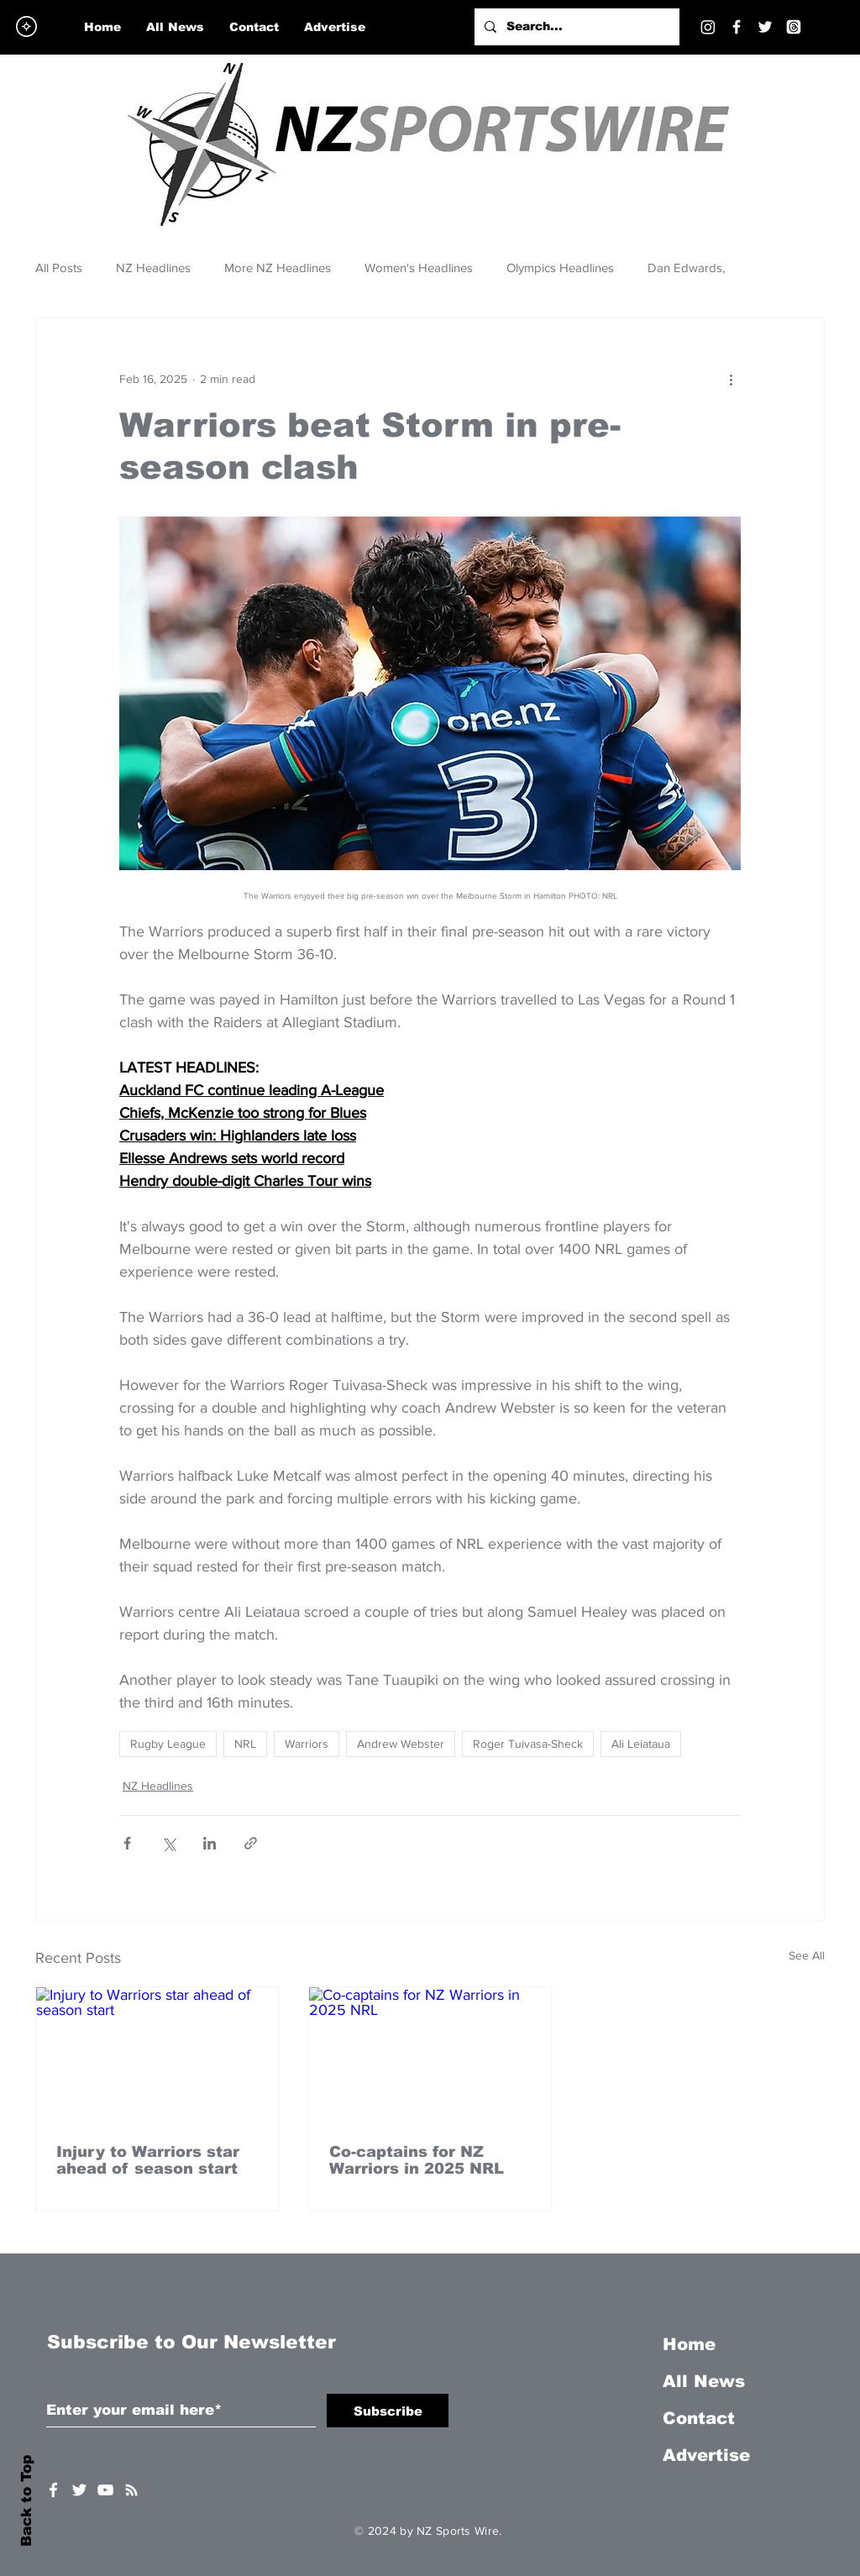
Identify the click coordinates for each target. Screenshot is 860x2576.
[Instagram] (708, 27)
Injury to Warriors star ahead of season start (147, 2160)
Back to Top (26, 2501)
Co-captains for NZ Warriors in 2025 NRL (416, 2160)
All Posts (58, 267)
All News (704, 2381)
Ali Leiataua (640, 1743)
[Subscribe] (387, 2410)
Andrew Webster (400, 1743)
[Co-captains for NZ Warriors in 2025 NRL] (430, 2055)
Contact (699, 2418)
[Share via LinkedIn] (210, 1843)
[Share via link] (251, 1843)
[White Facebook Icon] (53, 2490)
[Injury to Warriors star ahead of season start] (157, 2055)
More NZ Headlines (277, 267)
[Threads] (793, 27)
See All (807, 1955)
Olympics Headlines (560, 267)
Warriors (306, 1743)
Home (689, 2344)
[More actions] (731, 379)
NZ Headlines (153, 267)
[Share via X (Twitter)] (168, 1843)
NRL (245, 1743)
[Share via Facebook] (127, 1843)
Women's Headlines (418, 267)
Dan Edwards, (686, 267)
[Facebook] (736, 27)
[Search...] (575, 26)
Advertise (706, 2455)
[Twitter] (765, 27)
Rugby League (168, 1743)
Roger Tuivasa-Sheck (528, 1743)
